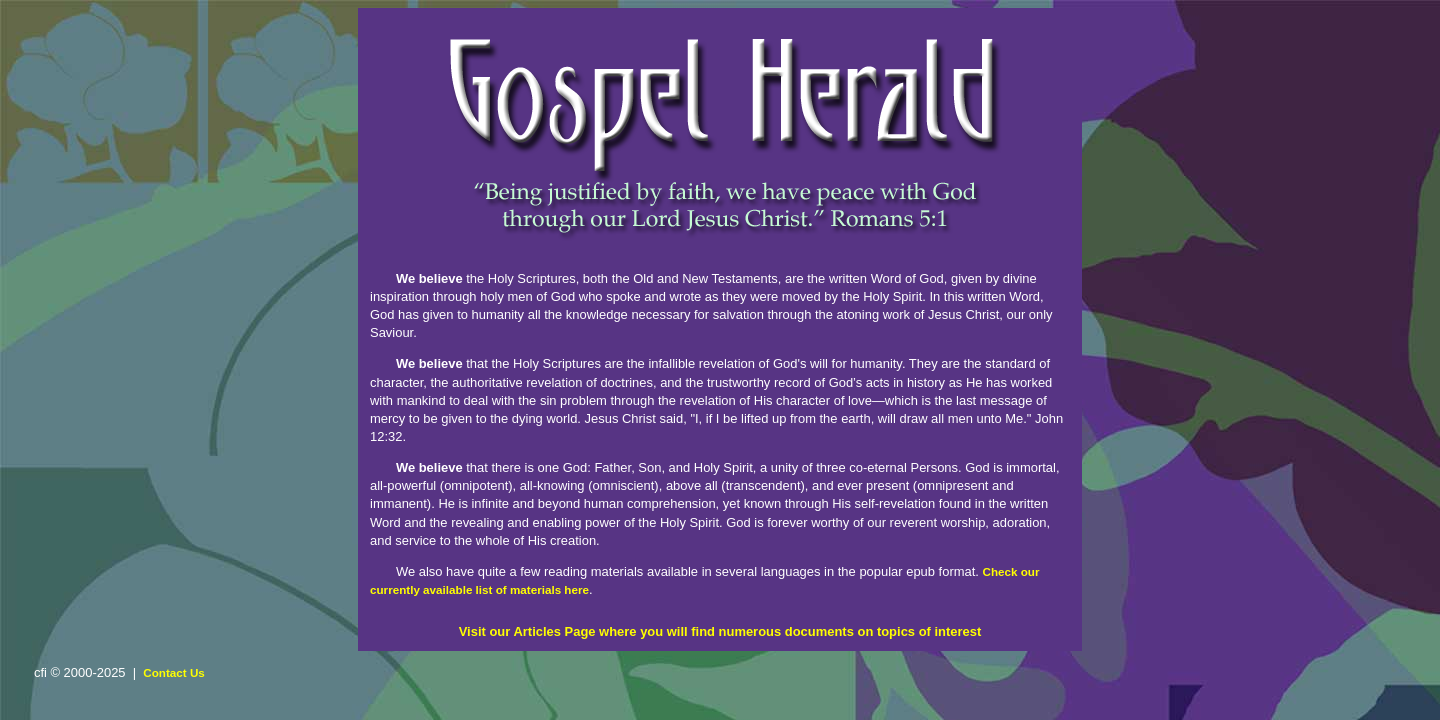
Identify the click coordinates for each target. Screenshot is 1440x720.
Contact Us (174, 672)
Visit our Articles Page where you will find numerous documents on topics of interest (720, 631)
